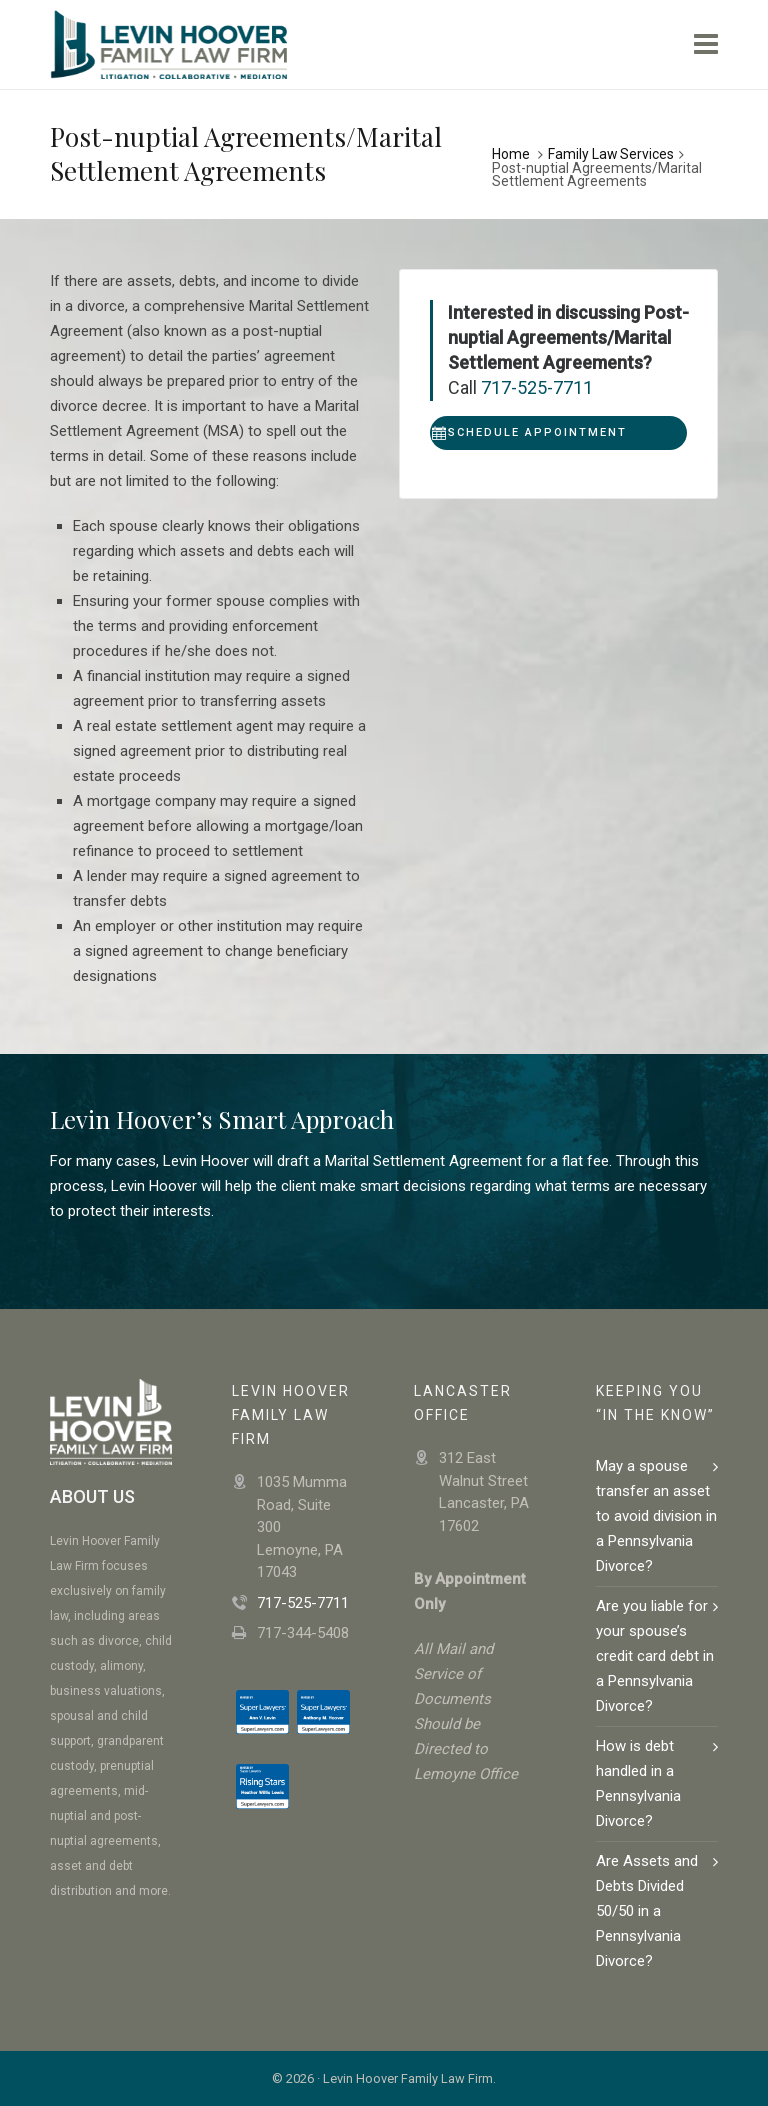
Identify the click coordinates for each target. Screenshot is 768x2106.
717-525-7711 (537, 387)
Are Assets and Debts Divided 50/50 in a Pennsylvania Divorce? (647, 1911)
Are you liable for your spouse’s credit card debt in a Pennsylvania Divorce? (655, 1656)
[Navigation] (706, 45)
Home (511, 154)
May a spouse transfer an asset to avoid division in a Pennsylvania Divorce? (656, 1516)
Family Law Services (611, 154)
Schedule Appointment (529, 433)
